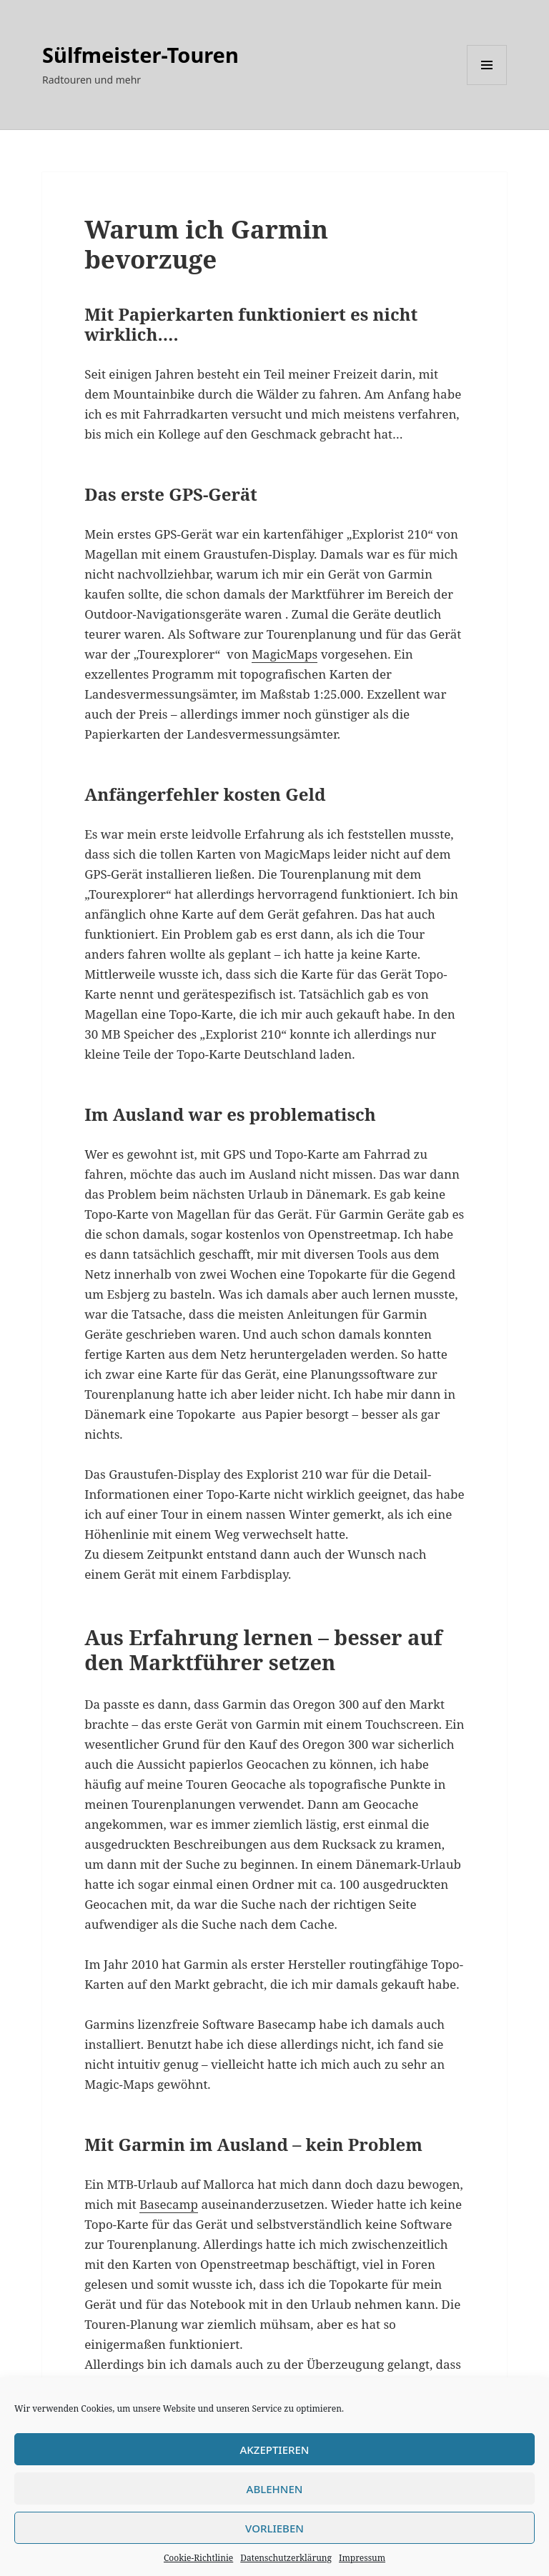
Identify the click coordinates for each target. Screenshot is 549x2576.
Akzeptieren (275, 2449)
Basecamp (168, 2204)
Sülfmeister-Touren (140, 55)
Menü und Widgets (487, 84)
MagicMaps (284, 654)
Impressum (362, 2558)
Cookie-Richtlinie (198, 2558)
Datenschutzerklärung (286, 2558)
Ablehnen (275, 2489)
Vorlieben (274, 2528)
